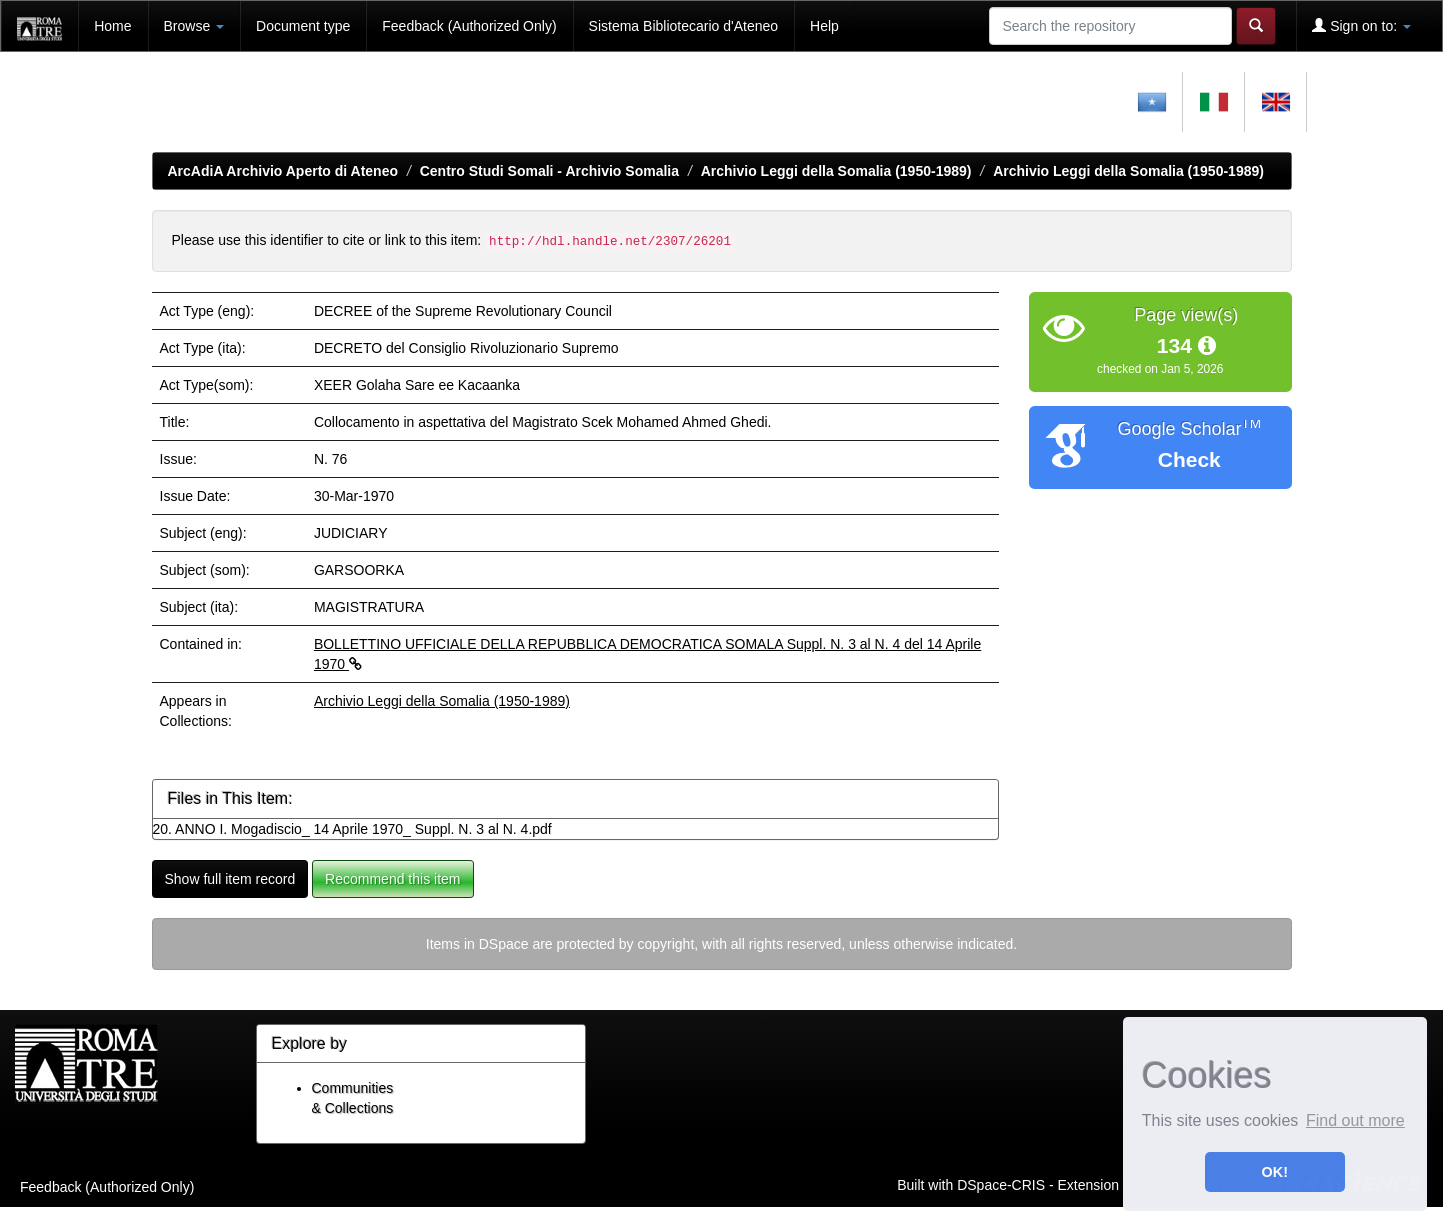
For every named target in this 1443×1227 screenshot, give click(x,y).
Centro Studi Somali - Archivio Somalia (549, 171)
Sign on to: (1361, 25)
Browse (194, 26)
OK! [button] (1275, 1172)
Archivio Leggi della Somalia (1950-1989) (836, 171)
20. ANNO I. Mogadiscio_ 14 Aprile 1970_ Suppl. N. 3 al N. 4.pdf (352, 829)
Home (112, 26)
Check (1189, 459)
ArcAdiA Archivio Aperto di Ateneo (283, 171)
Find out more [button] (1355, 1120)
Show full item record (230, 879)
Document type (303, 26)
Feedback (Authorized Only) (469, 26)
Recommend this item (392, 879)
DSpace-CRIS (1001, 1185)
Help (824, 26)
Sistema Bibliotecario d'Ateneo (683, 26)
